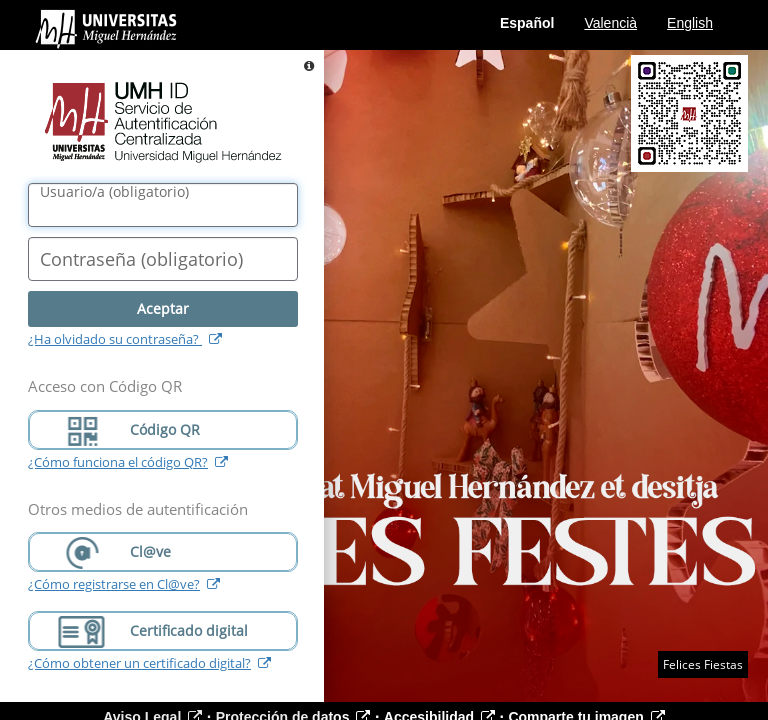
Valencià (610, 23)
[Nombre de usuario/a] (163, 205)
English (690, 23)
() (114, 192)
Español (527, 23)
